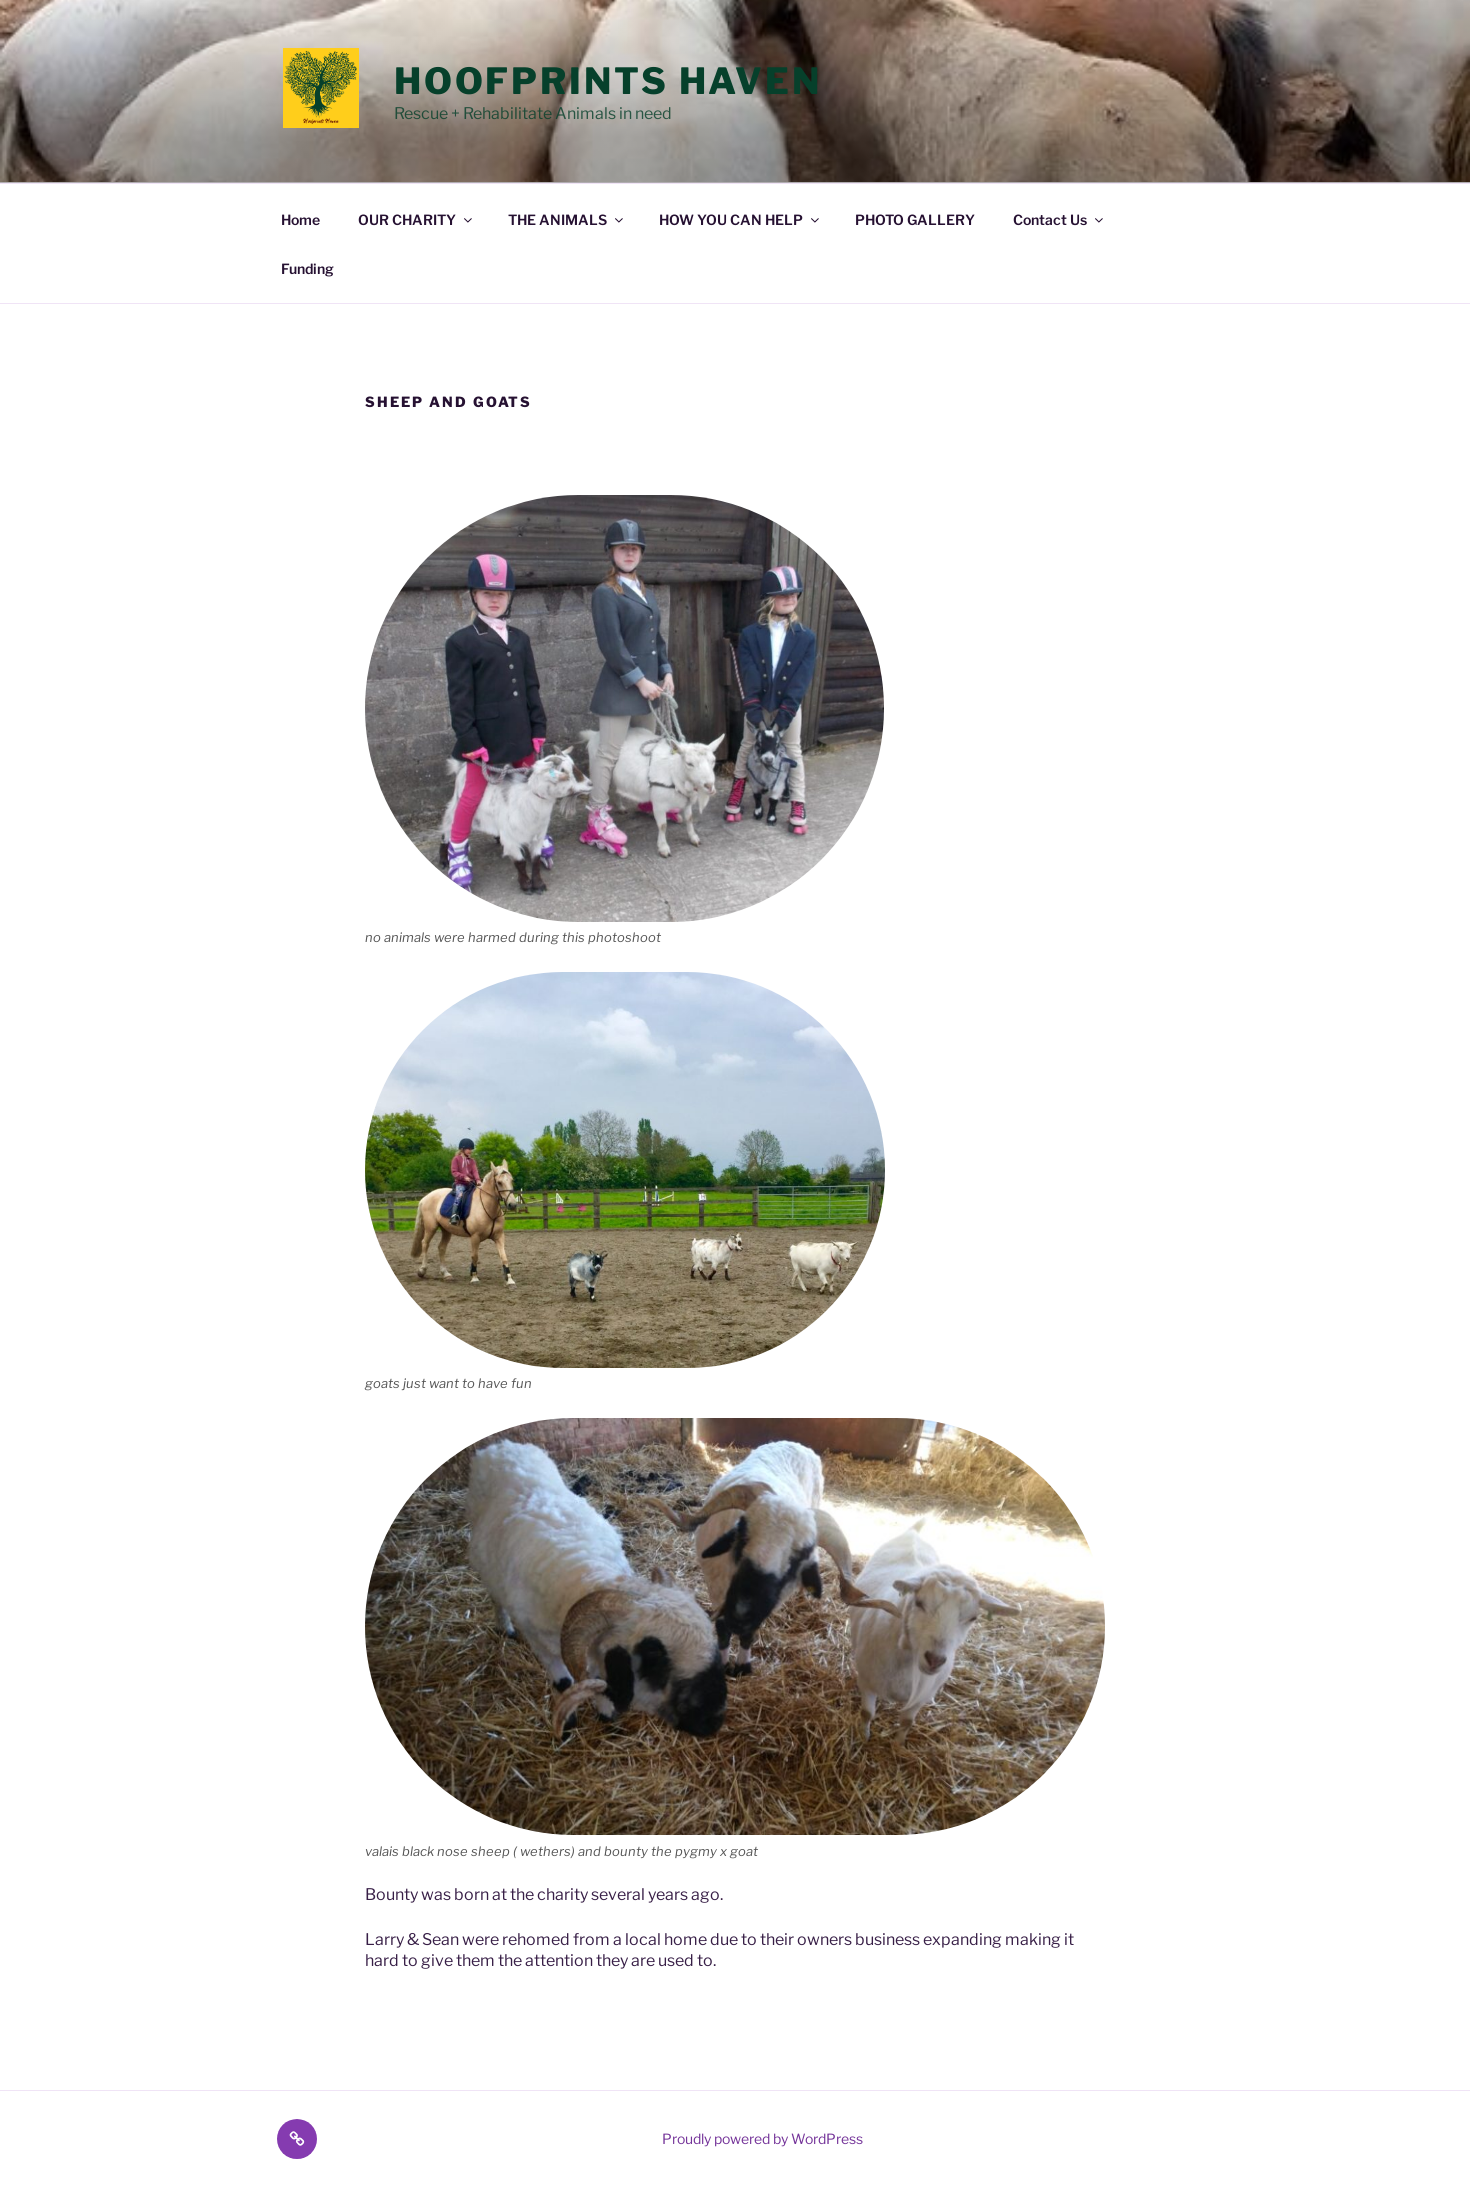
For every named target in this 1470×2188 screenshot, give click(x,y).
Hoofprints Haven (608, 81)
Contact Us (1059, 219)
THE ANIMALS (567, 219)
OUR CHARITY (416, 219)
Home (300, 219)
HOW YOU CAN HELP (740, 219)
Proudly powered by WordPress (762, 2138)
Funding (307, 268)
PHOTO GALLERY (915, 219)
